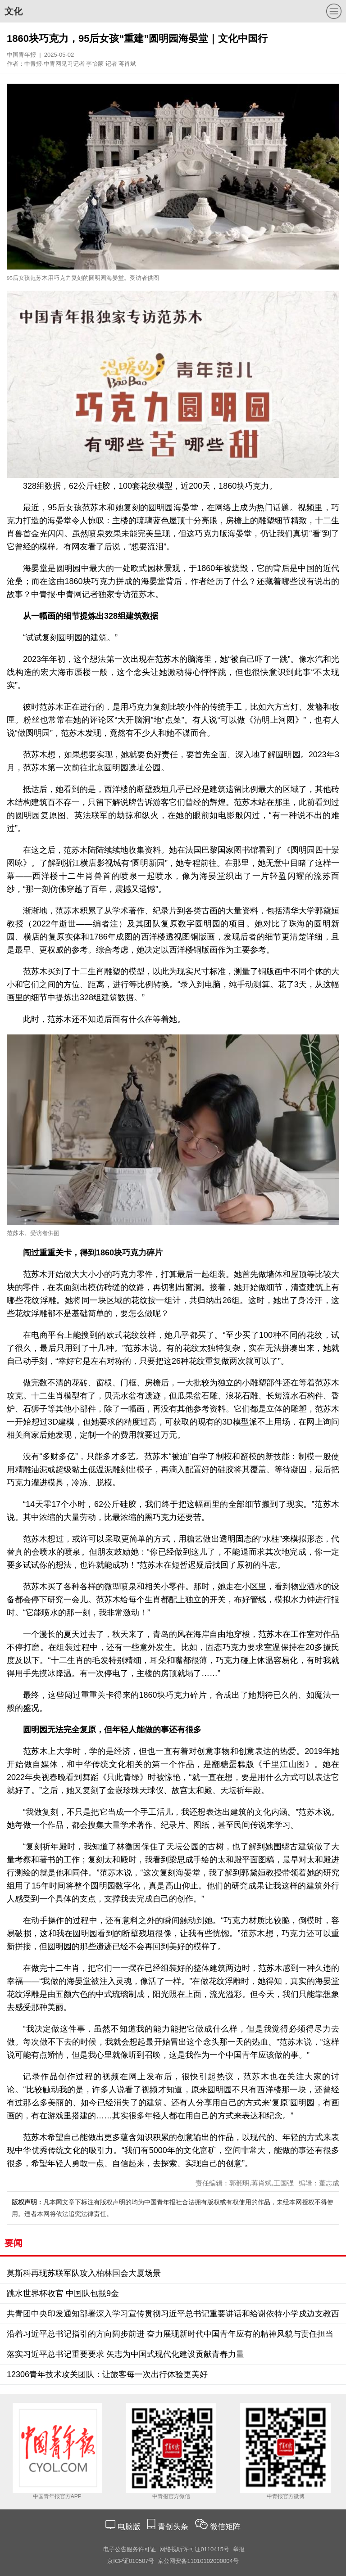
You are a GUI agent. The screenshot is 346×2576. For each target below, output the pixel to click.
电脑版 (128, 2526)
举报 (239, 2549)
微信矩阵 (225, 2526)
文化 (14, 11)
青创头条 (174, 2526)
